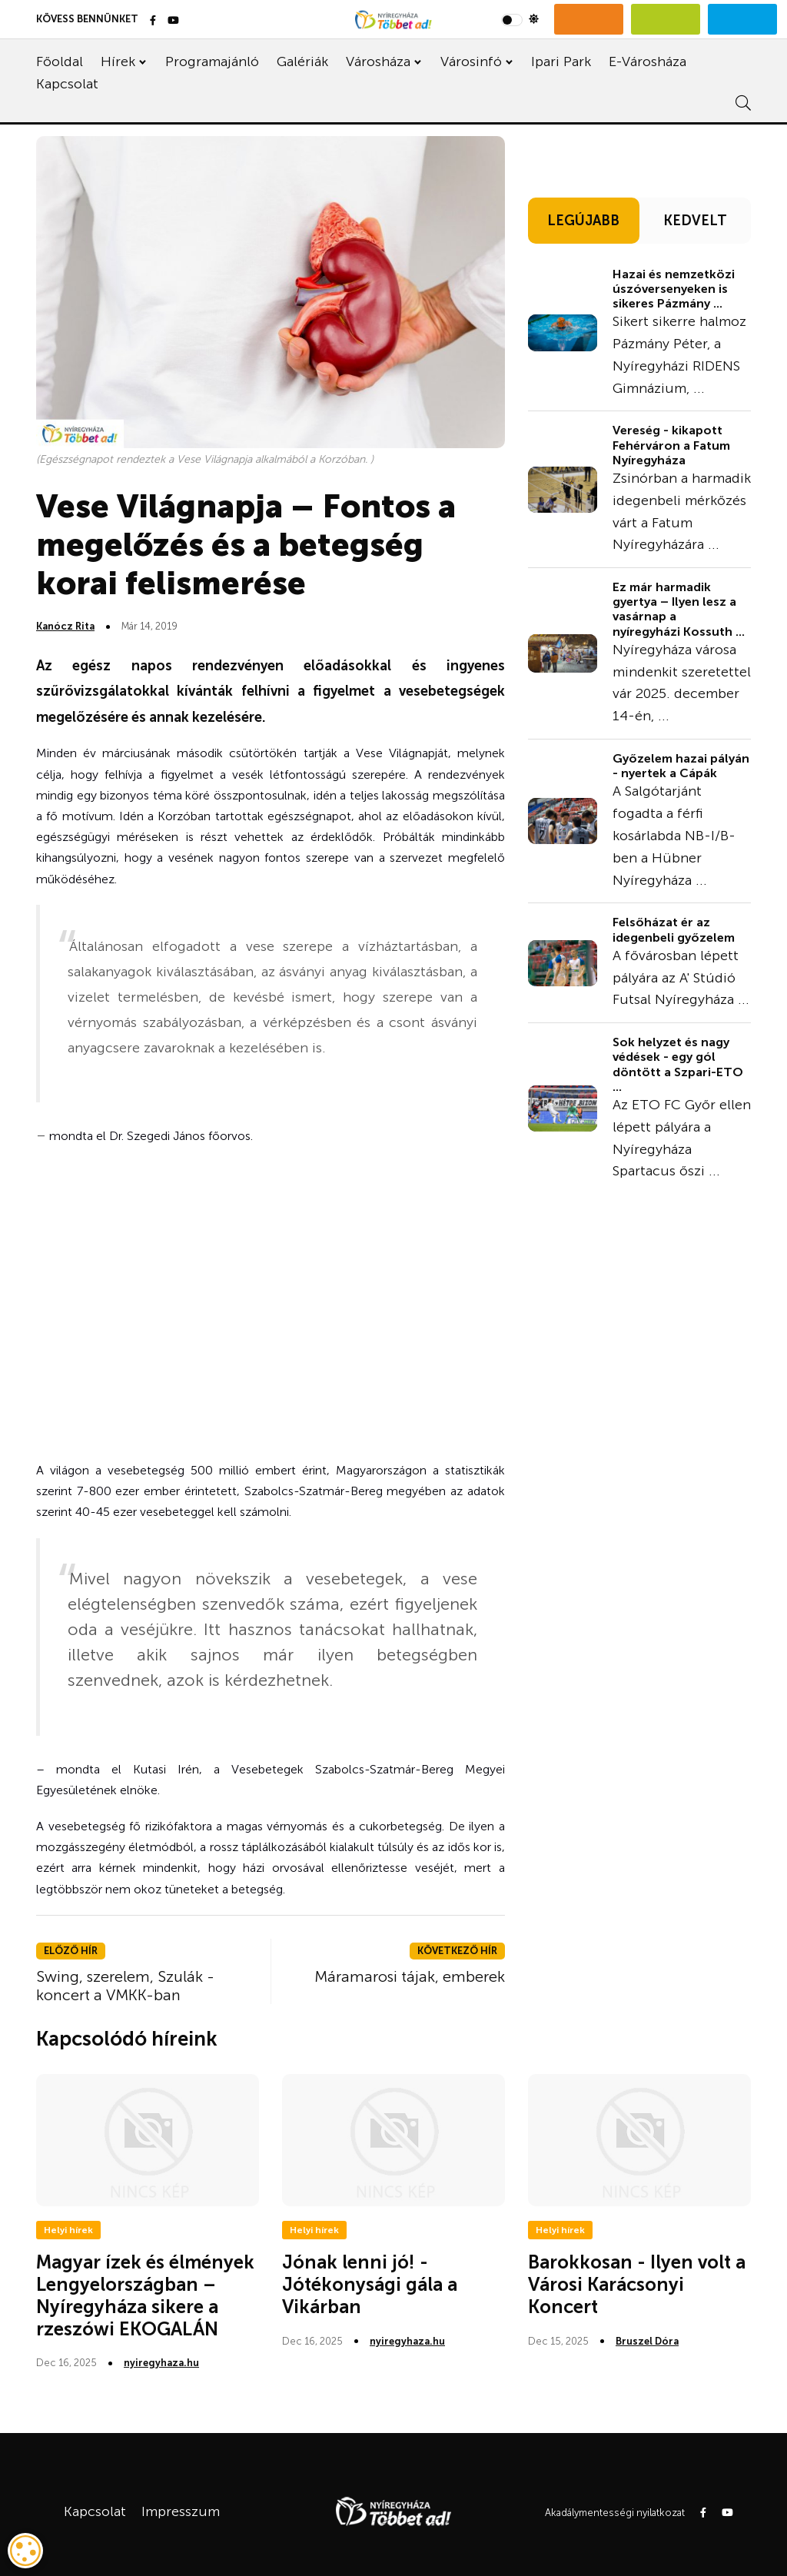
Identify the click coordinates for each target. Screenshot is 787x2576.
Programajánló (212, 61)
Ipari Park (561, 61)
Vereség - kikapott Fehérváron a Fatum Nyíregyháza (671, 445)
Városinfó (471, 61)
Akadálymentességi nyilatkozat (615, 2512)
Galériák (302, 61)
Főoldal (59, 61)
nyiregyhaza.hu (161, 2362)
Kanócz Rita (65, 626)
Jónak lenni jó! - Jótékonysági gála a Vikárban (369, 2284)
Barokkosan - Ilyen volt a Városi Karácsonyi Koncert (636, 2284)
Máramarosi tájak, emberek (409, 1976)
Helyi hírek (68, 2230)
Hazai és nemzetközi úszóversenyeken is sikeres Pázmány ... (674, 289)
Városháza (378, 61)
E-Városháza (647, 61)
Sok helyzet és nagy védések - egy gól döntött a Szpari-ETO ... (678, 1064)
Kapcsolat (67, 83)
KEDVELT (695, 220)
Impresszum (180, 2511)
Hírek (118, 61)
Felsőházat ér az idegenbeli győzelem (674, 929)
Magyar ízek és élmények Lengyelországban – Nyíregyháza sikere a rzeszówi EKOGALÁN (145, 2295)
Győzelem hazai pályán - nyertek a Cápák (681, 765)
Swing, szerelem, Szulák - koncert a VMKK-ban (125, 1985)
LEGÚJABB (583, 220)
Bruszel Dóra (647, 2341)
